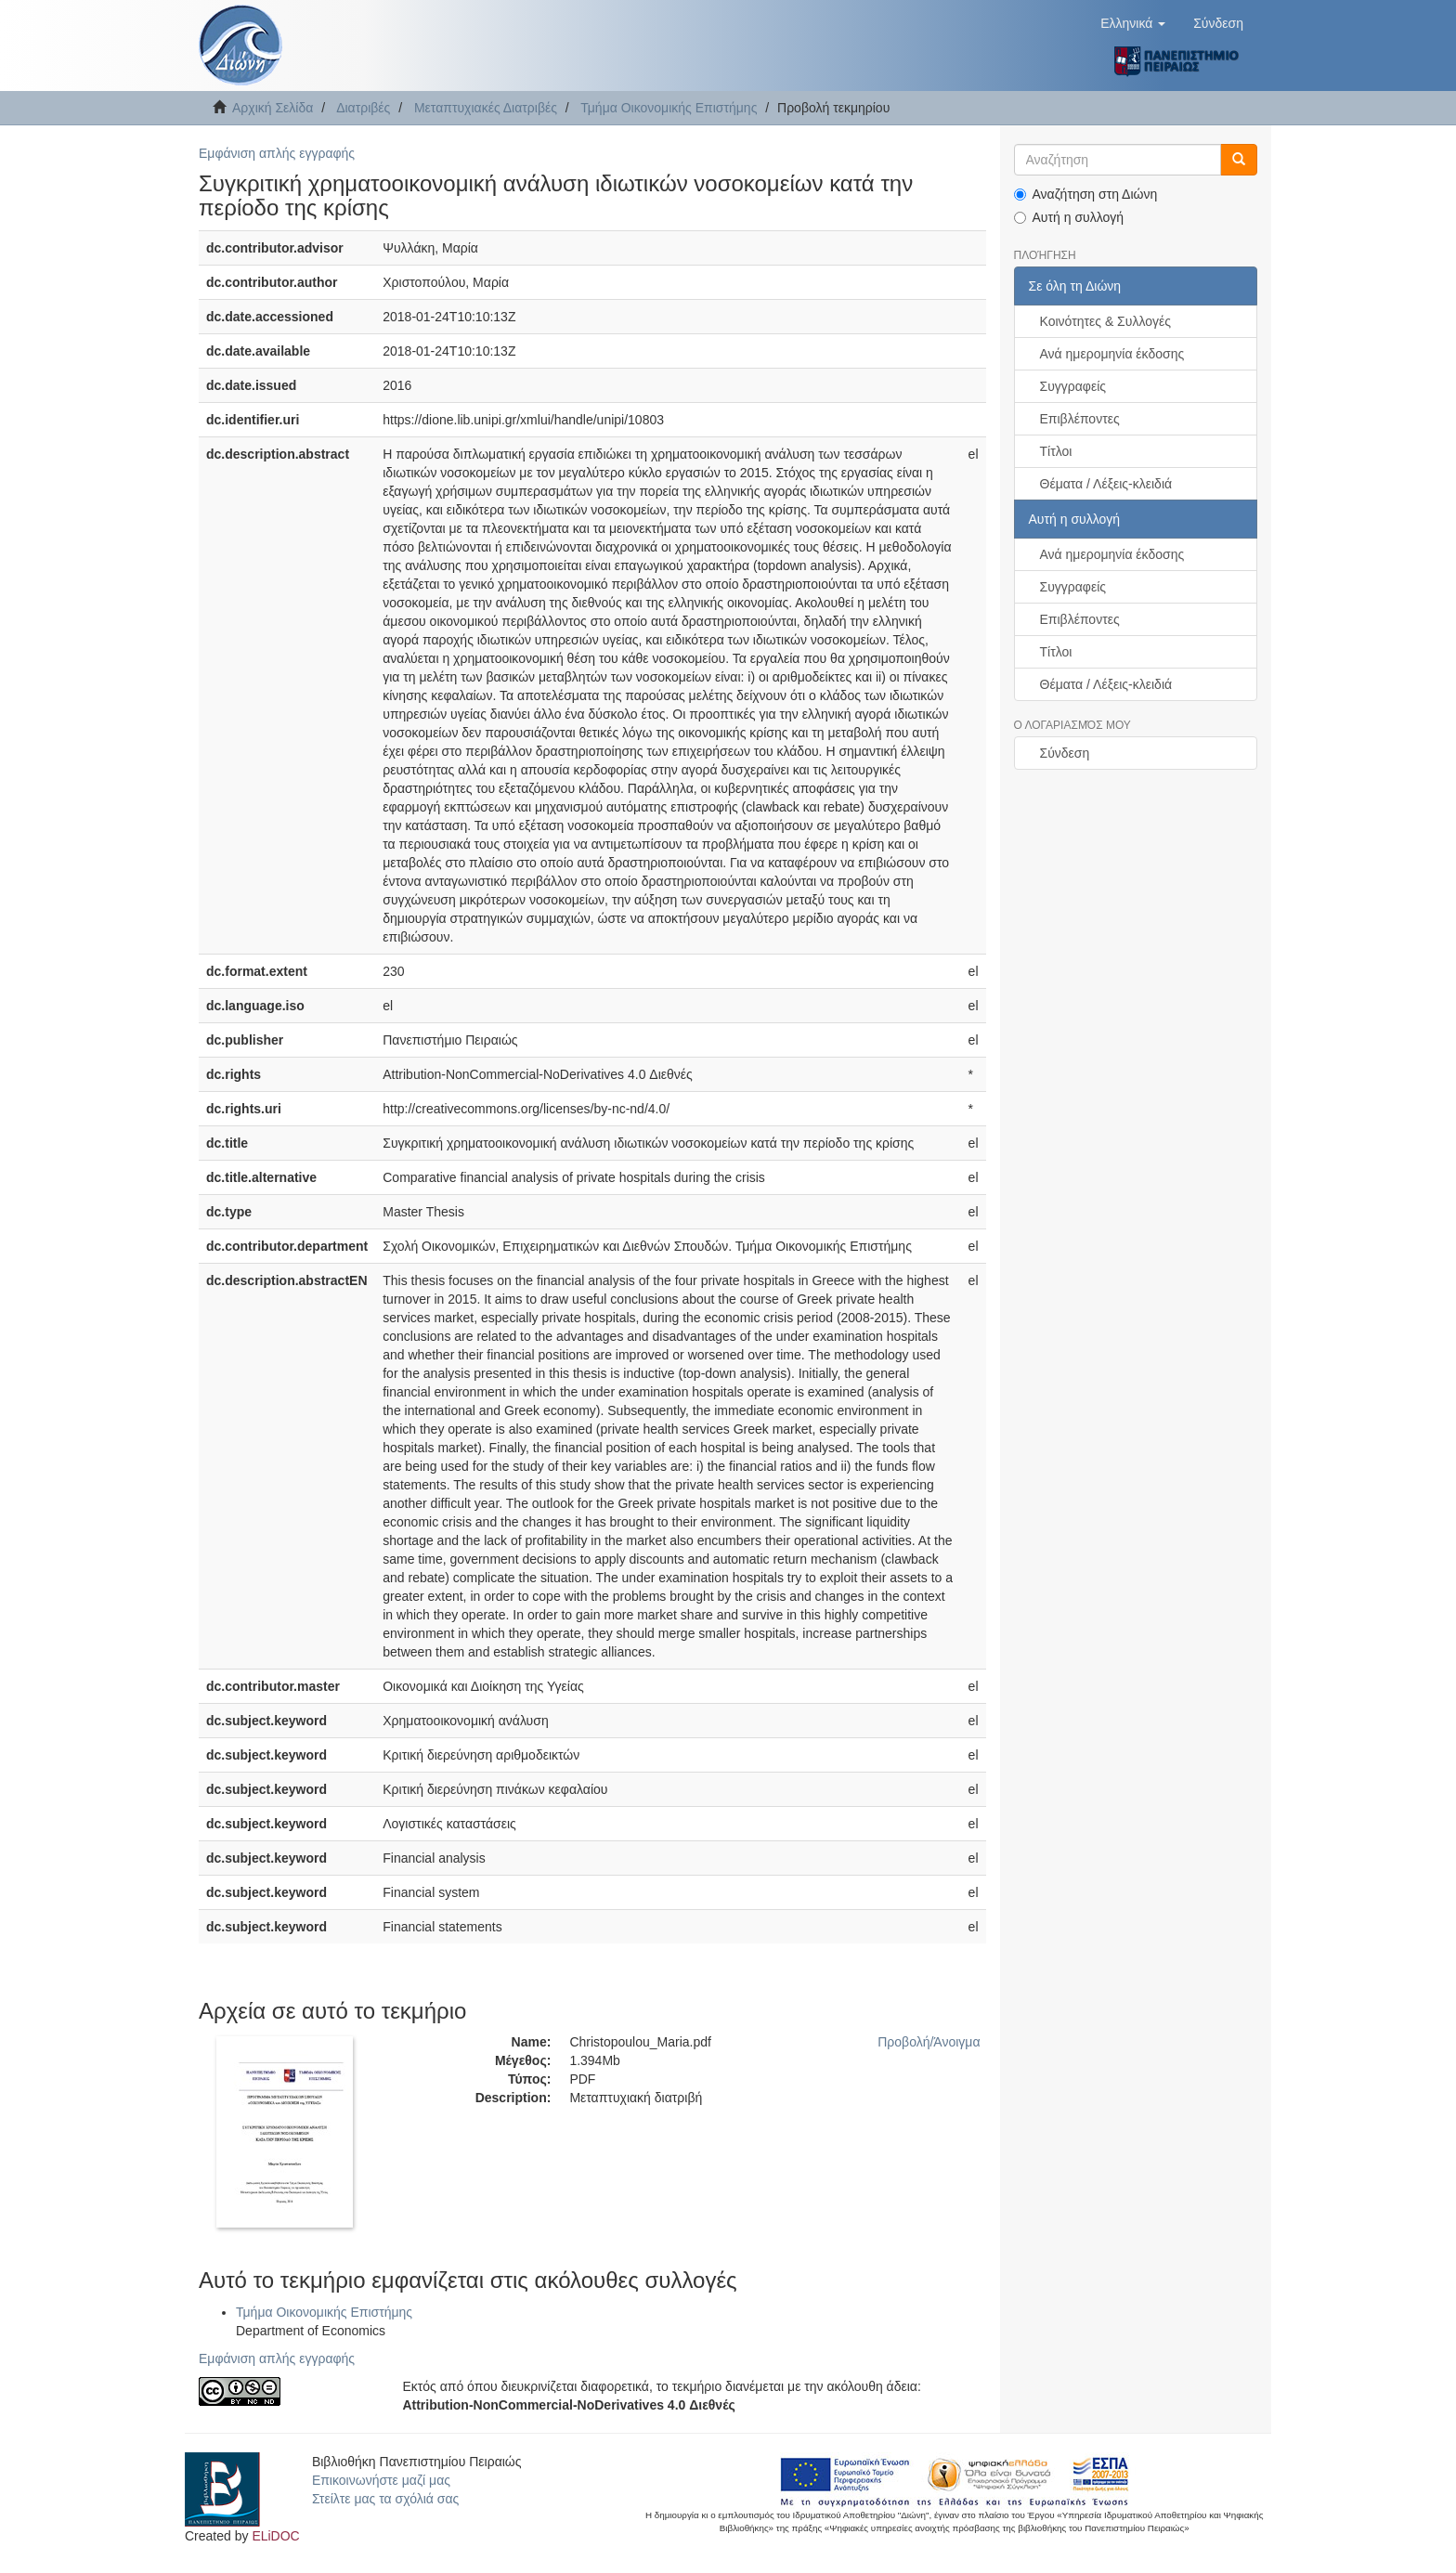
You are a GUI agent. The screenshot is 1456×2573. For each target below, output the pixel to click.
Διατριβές (363, 107)
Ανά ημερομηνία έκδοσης (1112, 353)
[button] (1132, 23)
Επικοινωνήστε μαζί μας (381, 2480)
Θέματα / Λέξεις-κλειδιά (1106, 483)
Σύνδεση (1065, 753)
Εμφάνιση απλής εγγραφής (277, 153)
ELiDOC (275, 2535)
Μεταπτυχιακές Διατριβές (485, 107)
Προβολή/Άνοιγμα (929, 2041)
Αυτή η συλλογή (1069, 217)
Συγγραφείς (1073, 386)
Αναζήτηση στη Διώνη (1086, 194)
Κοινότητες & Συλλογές (1105, 321)
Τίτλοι (1056, 451)
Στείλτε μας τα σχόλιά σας (385, 2498)
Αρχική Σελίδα (272, 107)
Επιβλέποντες (1080, 418)
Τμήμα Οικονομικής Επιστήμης (668, 107)
